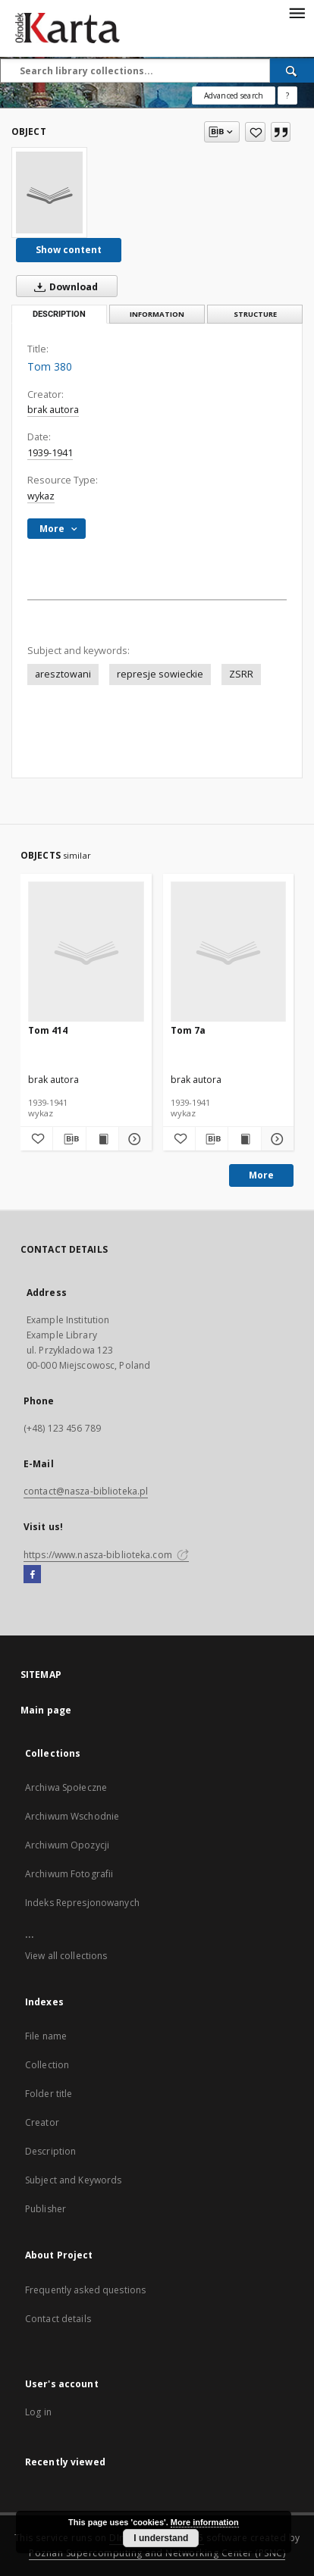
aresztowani (63, 674)
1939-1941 (50, 452)
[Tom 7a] (228, 952)
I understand (160, 2538)
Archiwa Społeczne (66, 1787)
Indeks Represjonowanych (82, 1902)
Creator (42, 2122)
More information (205, 2522)
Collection (47, 2064)
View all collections (66, 1955)
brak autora (53, 409)
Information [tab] (157, 314)
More (261, 1175)
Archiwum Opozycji (67, 1845)
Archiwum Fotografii (69, 1873)
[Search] (292, 70)
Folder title (48, 2093)
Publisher (45, 2208)
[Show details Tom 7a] (275, 1139)
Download (63, 286)
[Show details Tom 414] (133, 1139)
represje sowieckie (160, 674)
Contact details (58, 2318)
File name (46, 2036)
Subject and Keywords (73, 2180)
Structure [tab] (255, 314)
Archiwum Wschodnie (72, 1816)
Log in (38, 2411)
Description (50, 2151)
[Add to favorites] (255, 132)
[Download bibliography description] (69, 1139)
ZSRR (241, 674)
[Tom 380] (49, 192)
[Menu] (296, 12)
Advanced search (233, 95)
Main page (45, 1710)
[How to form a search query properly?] (287, 95)
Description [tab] (59, 314)
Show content (69, 249)
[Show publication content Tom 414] (102, 1139)
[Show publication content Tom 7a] (244, 1139)
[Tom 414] (86, 952)
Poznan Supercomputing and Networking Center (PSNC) (157, 2552)
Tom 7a (188, 1030)
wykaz (41, 496)
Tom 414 (48, 1030)
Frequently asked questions (85, 2289)
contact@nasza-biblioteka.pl (86, 1491)
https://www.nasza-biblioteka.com (106, 1554)
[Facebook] (32, 1575)
